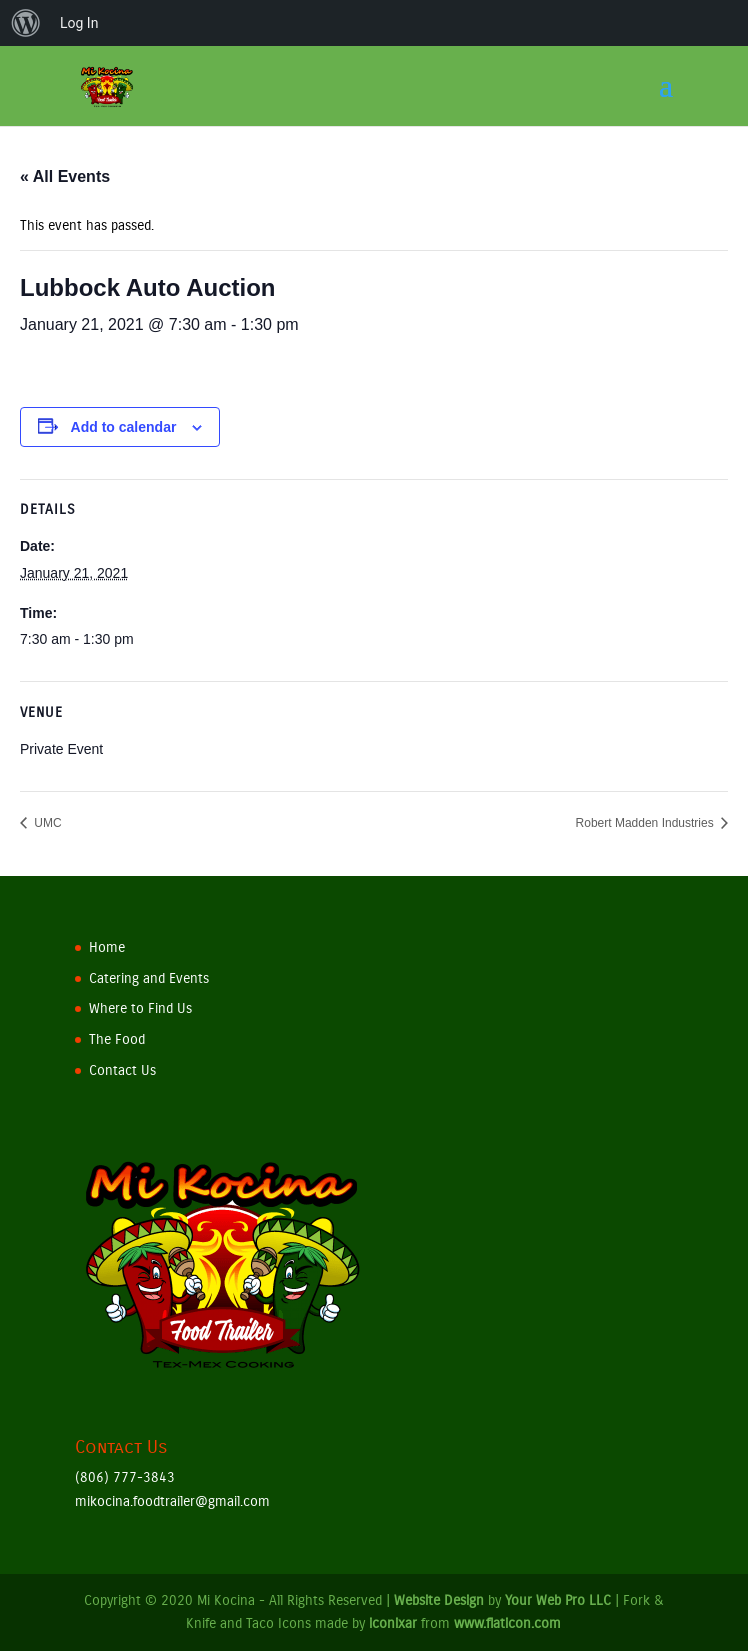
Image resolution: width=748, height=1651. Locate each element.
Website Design (439, 1600)
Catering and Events (149, 978)
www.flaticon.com (507, 1623)
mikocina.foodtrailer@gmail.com (172, 1501)
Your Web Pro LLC (558, 1600)
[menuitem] (26, 23)
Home (107, 947)
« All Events (65, 176)
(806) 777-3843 (125, 1477)
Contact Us (122, 1070)
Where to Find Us (140, 1008)
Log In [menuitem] (79, 23)
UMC (46, 823)
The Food (117, 1039)
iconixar (393, 1623)
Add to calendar (124, 427)
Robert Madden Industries (646, 823)
